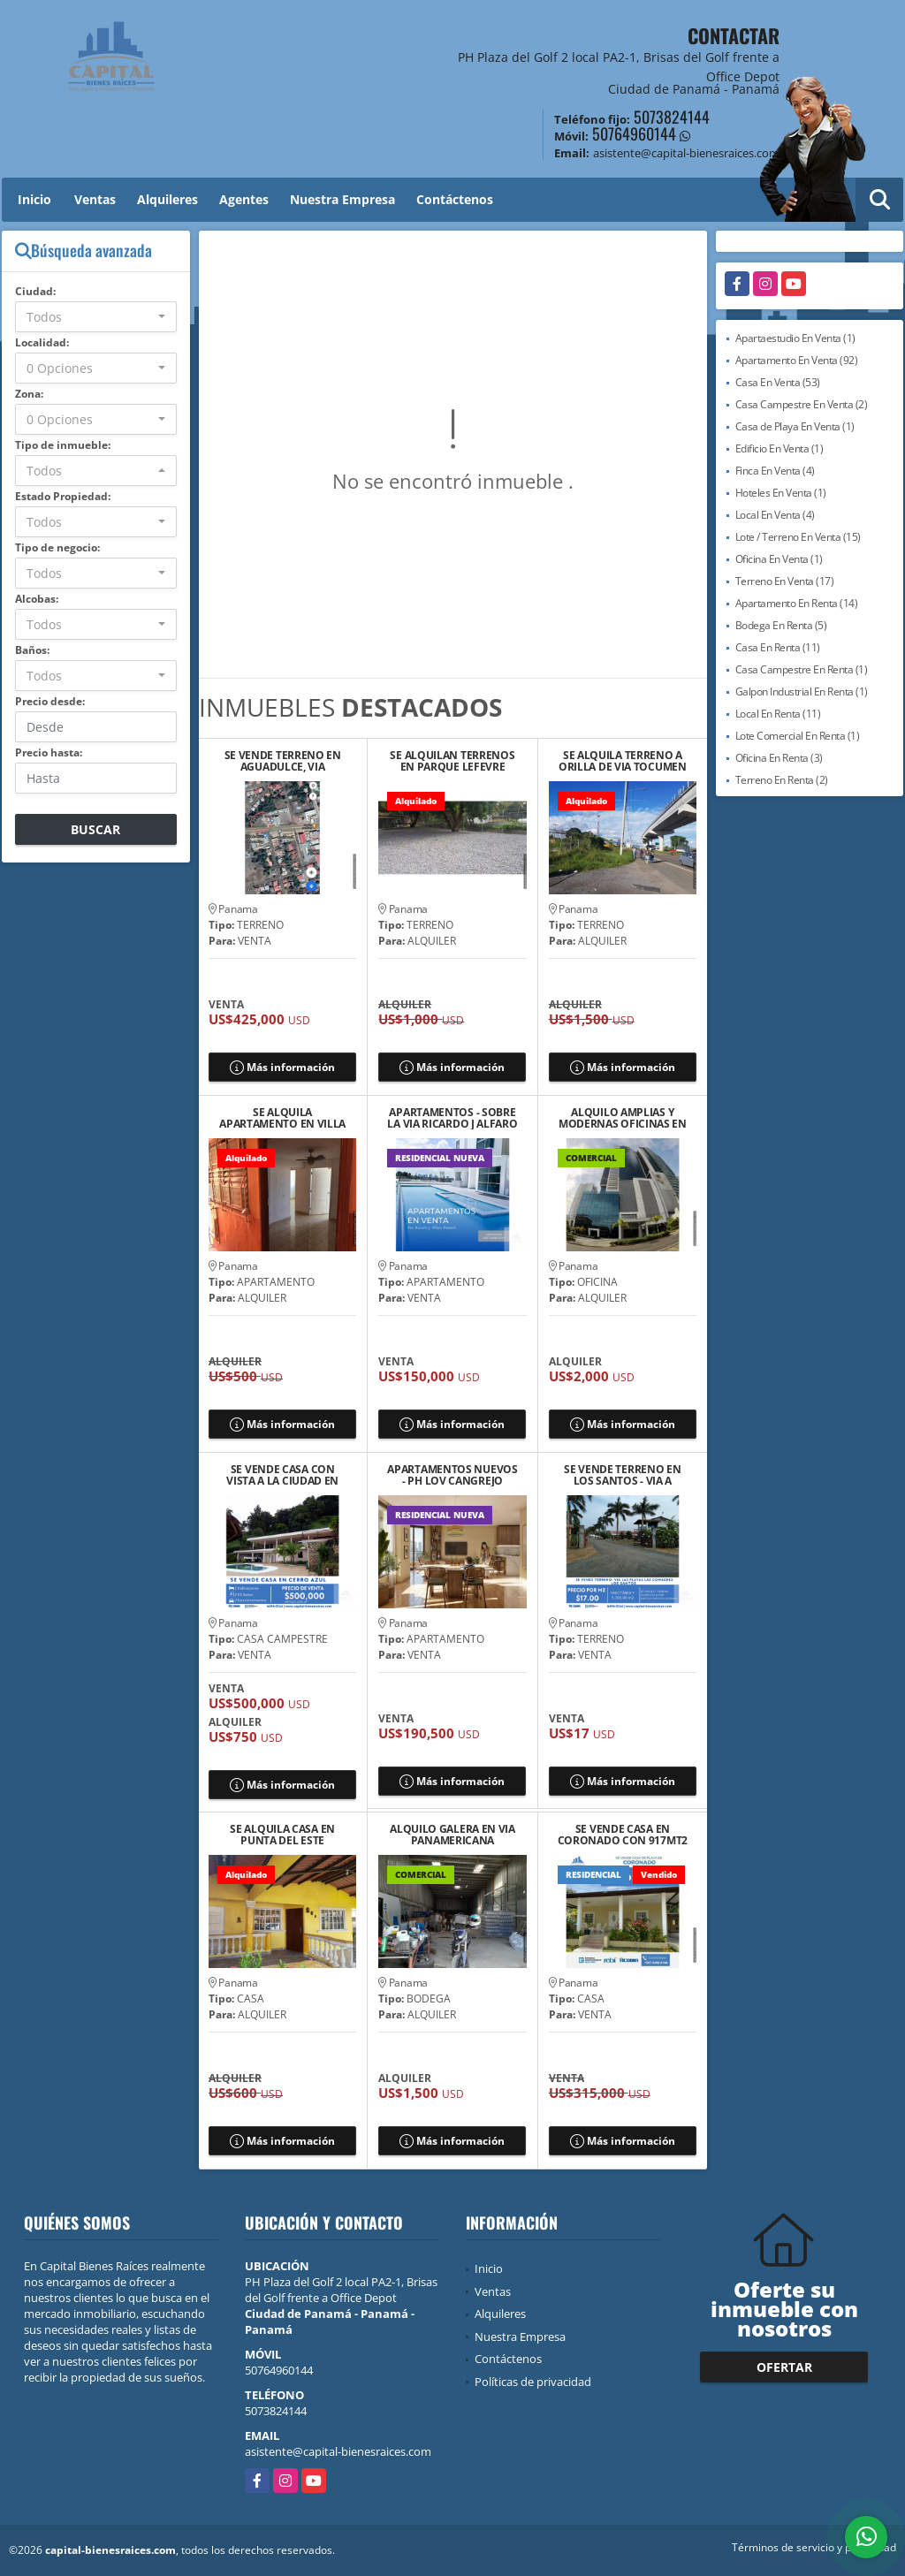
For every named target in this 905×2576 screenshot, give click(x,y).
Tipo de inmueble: (62, 444)
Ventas (95, 199)
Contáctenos (454, 199)
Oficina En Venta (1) (779, 558)
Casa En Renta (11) (777, 647)
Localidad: (42, 342)
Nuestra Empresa (342, 199)
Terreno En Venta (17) (784, 581)
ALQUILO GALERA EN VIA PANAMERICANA (452, 1834)
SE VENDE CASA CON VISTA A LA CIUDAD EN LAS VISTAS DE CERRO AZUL (282, 1474)
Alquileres (167, 199)
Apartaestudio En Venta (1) (795, 338)
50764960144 (634, 133)
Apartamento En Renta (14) (796, 603)
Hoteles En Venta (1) (780, 492)
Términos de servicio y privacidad (814, 2547)
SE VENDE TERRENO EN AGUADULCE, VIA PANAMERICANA (282, 760)
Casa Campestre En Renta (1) (801, 669)
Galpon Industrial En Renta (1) (801, 691)
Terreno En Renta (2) (781, 779)
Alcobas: (36, 598)
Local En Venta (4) (775, 514)
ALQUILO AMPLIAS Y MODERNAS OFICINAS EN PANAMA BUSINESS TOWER (623, 1117)
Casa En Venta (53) (777, 382)
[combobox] (96, 316)
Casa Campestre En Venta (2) (801, 404)
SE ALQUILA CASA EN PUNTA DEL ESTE (282, 1834)
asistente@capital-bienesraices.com (338, 2451)
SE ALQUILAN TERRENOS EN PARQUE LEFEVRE (452, 760)
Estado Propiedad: (62, 496)
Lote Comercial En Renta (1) (797, 735)
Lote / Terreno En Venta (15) (798, 536)
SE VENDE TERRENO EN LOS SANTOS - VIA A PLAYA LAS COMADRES (622, 1474)
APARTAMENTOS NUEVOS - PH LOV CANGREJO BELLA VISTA (452, 1474)
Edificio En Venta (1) (779, 448)
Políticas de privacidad (533, 2382)
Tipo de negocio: (57, 547)
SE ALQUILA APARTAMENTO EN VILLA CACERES (282, 1117)
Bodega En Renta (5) (781, 625)
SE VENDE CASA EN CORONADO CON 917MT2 (623, 1834)
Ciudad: (35, 291)
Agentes (244, 199)
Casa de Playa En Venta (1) (795, 426)
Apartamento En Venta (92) (796, 360)
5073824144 (672, 116)
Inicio (34, 199)
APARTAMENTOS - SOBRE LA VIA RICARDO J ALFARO (452, 1117)
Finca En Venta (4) (775, 470)
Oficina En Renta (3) (779, 757)
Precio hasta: (48, 752)
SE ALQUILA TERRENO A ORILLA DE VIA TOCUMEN (623, 760)
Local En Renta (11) (778, 713)
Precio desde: (50, 701)
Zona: (29, 393)
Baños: (32, 649)
